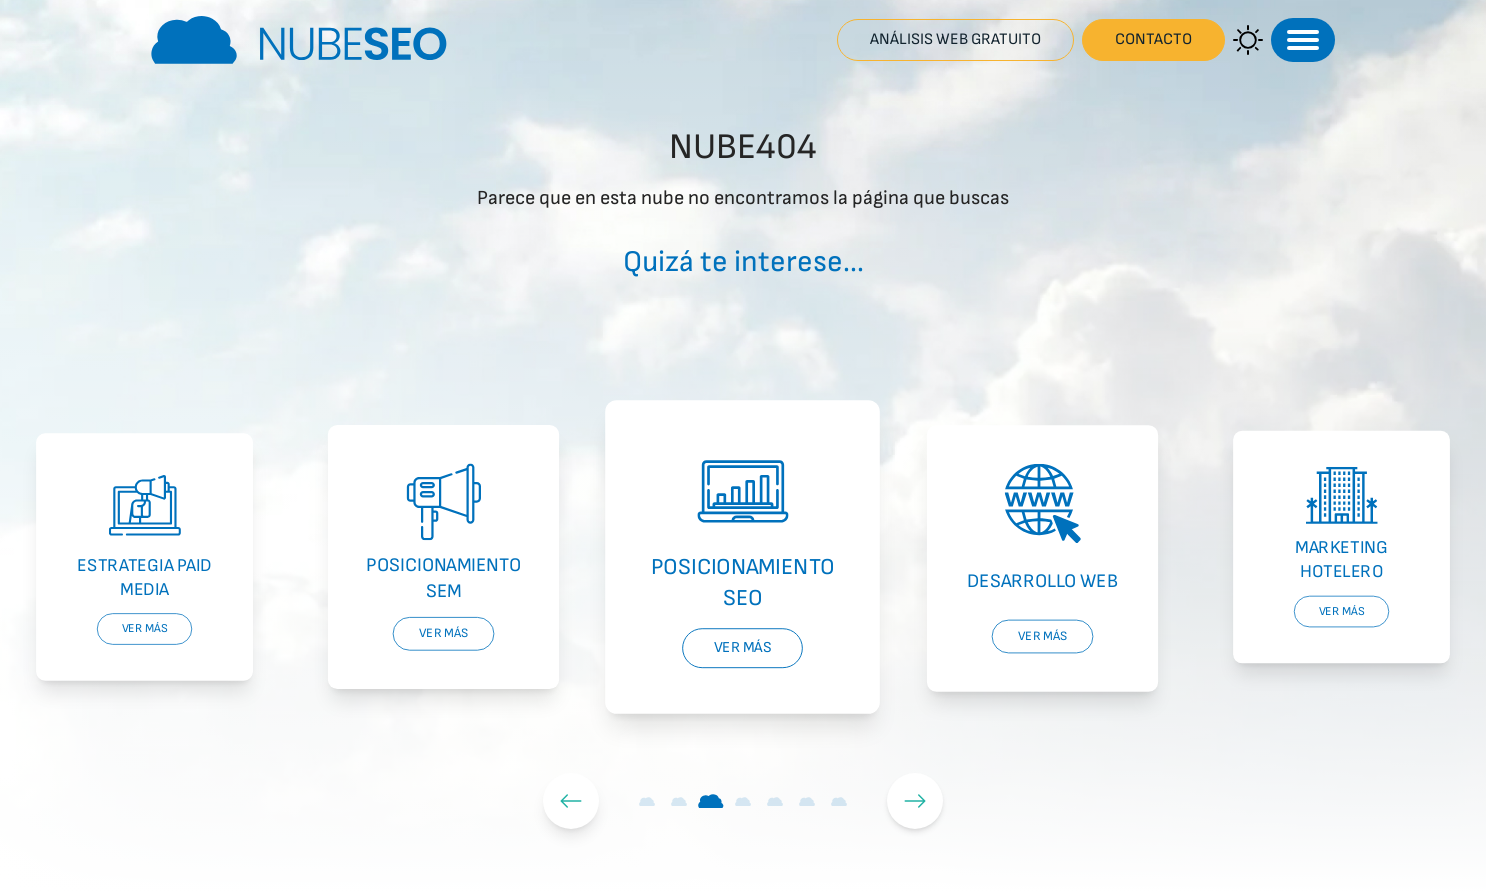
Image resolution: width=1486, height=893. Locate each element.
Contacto (1153, 39)
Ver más (145, 629)
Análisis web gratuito (955, 39)
